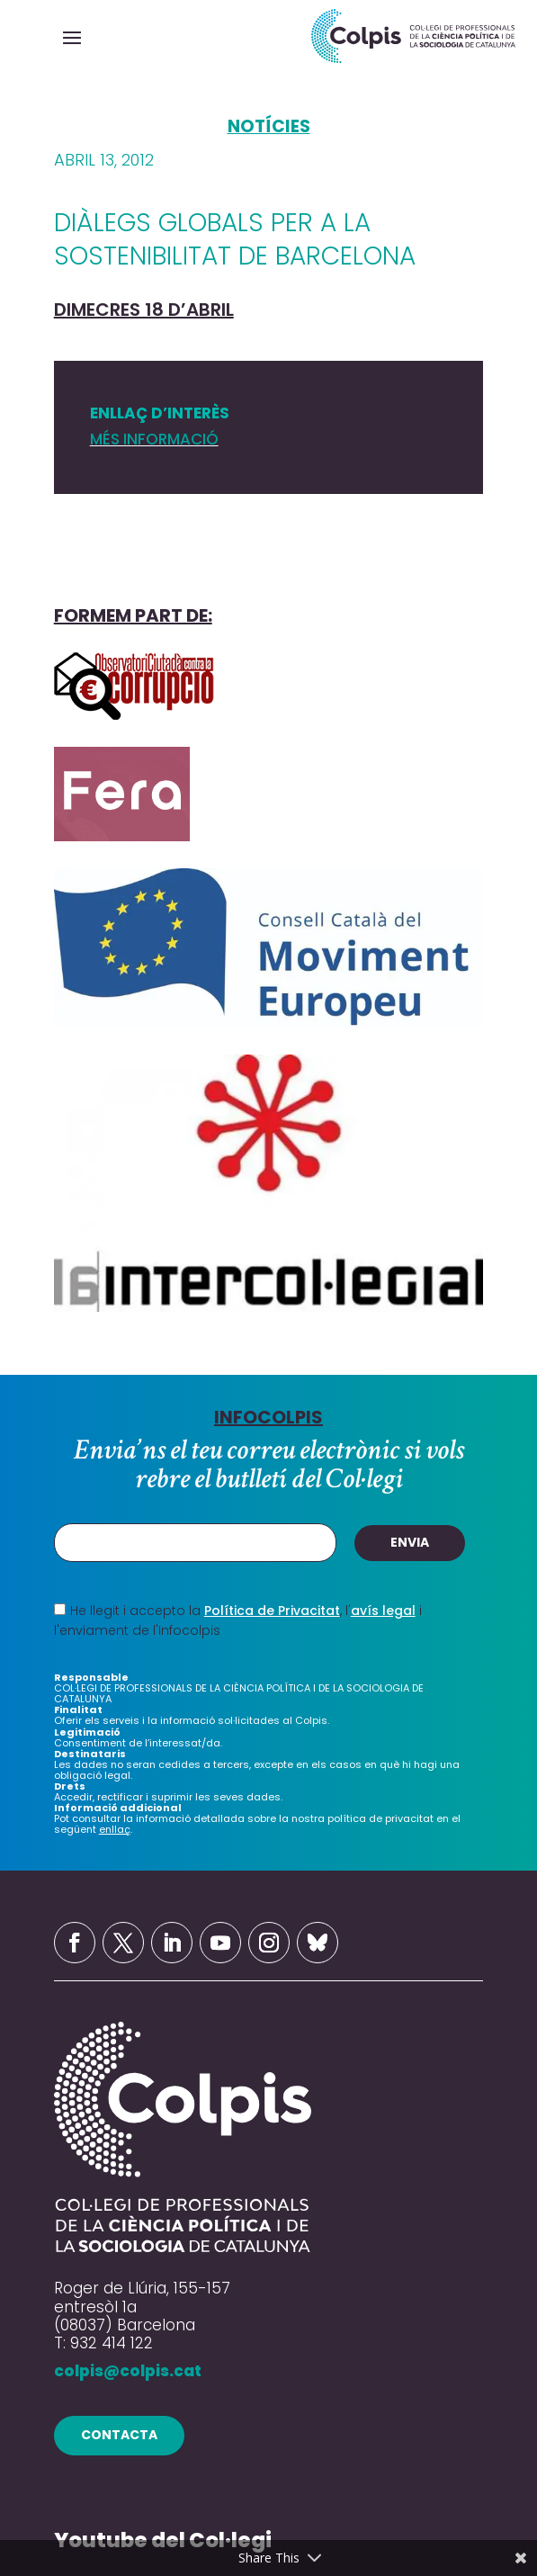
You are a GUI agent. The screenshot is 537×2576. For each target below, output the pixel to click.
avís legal (383, 1611)
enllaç (114, 1829)
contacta (119, 2435)
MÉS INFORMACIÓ (154, 439)
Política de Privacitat (272, 1611)
